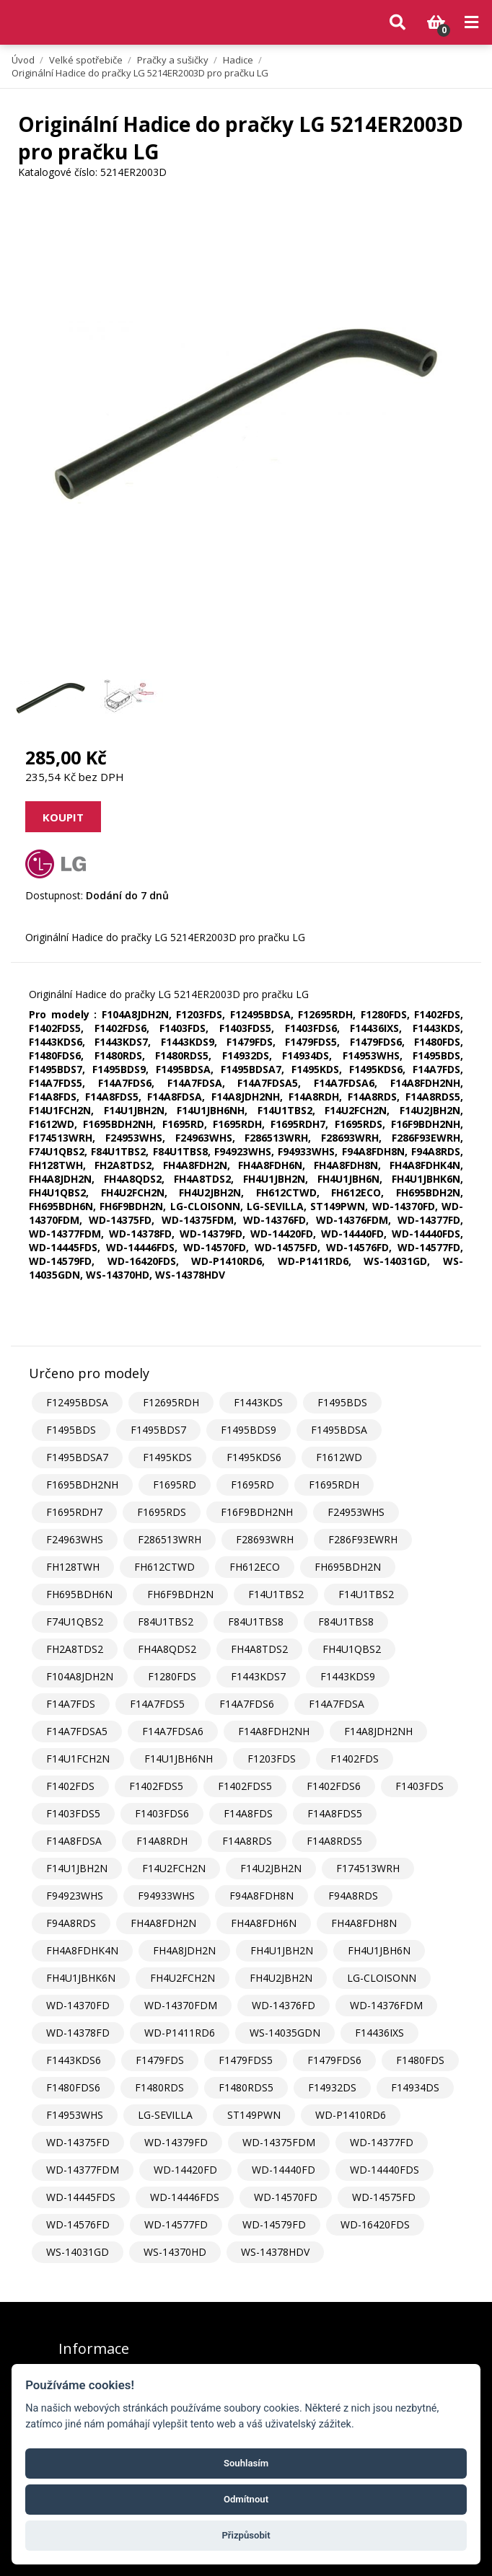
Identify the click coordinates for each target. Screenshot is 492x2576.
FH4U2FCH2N (182, 1978)
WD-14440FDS (384, 2169)
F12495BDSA (77, 1402)
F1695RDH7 (74, 1512)
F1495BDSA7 (77, 1457)
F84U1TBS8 (256, 1621)
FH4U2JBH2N (281, 1978)
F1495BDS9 (248, 1430)
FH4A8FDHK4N (82, 1950)
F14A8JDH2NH (378, 1731)
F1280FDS (172, 1676)
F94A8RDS (353, 1895)
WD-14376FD (283, 2005)
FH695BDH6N (79, 1594)
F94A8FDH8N (261, 1895)
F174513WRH (368, 1868)
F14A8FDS (248, 1813)
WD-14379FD (176, 2142)
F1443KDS (258, 1402)
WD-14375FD (78, 2142)
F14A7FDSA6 (172, 1731)
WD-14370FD (78, 2005)
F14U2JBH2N (271, 1868)
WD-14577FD (176, 2224)
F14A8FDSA (74, 1841)
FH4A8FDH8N (364, 1923)
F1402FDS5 (156, 1786)
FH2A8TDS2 (74, 1649)
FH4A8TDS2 (259, 1649)
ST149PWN (254, 2115)
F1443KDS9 (347, 1676)
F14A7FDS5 (157, 1704)
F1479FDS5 (246, 2060)
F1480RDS (159, 2087)
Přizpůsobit (245, 2535)
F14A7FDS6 (246, 1704)
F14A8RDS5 (334, 1841)
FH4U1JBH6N (379, 1950)
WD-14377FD (381, 2142)
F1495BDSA (339, 1430)
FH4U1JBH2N (281, 1950)
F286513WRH (169, 1539)
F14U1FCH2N (78, 1758)
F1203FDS (271, 1758)
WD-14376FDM (386, 2005)
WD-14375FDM (278, 2142)
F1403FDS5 (73, 1813)
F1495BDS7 (158, 1430)
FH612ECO (254, 1567)
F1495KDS (167, 1457)
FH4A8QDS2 (167, 1649)
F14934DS (415, 2087)
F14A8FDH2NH (273, 1731)
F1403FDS (419, 1786)
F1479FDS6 (334, 2060)
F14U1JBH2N (76, 1868)
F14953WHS (74, 2115)
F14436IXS (379, 2032)
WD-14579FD (274, 2224)
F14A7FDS (70, 1704)
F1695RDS (161, 1512)
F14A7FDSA (336, 1704)
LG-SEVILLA (165, 2115)
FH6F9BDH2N (180, 1594)
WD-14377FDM (82, 2169)
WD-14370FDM (180, 2005)
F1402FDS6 (334, 1786)
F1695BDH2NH (82, 1484)
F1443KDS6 (73, 2060)
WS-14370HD (175, 2252)
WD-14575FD (384, 2197)
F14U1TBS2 (276, 1594)
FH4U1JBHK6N (80, 1978)
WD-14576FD (78, 2224)
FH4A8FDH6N (263, 1923)
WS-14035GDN (285, 2032)
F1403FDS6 (162, 1813)
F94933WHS (166, 1895)
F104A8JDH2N (79, 1676)
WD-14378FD (78, 2032)
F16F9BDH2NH (257, 1512)
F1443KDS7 (258, 1676)
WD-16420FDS (375, 2224)
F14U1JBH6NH (178, 1758)
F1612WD (339, 1457)
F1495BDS (342, 1402)
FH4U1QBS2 (351, 1649)
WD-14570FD (285, 2197)
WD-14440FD (283, 2169)
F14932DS (332, 2087)
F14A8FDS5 (334, 1813)
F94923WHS (74, 1895)
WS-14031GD (77, 2252)
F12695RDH (171, 1402)
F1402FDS (354, 1758)
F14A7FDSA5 (76, 1731)
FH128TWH (73, 1567)
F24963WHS (74, 1539)
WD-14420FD (185, 2169)
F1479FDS (160, 2060)
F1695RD (174, 1484)
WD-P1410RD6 (350, 2115)
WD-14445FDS (80, 2197)
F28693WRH (265, 1539)
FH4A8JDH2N (184, 1950)
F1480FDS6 (73, 2087)
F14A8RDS (247, 1841)
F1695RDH (334, 1484)
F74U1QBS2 (74, 1621)
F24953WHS (356, 1512)
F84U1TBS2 (165, 1621)
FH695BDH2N (348, 1567)
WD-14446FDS (184, 2197)
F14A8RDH (162, 1841)
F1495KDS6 (254, 1457)
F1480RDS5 (246, 2087)
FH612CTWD (164, 1567)
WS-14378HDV (275, 2252)
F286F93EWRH (362, 1539)
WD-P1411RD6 (179, 2032)
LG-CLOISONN (381, 1978)
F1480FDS (420, 2060)
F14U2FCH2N (174, 1868)
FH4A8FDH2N (163, 1923)
